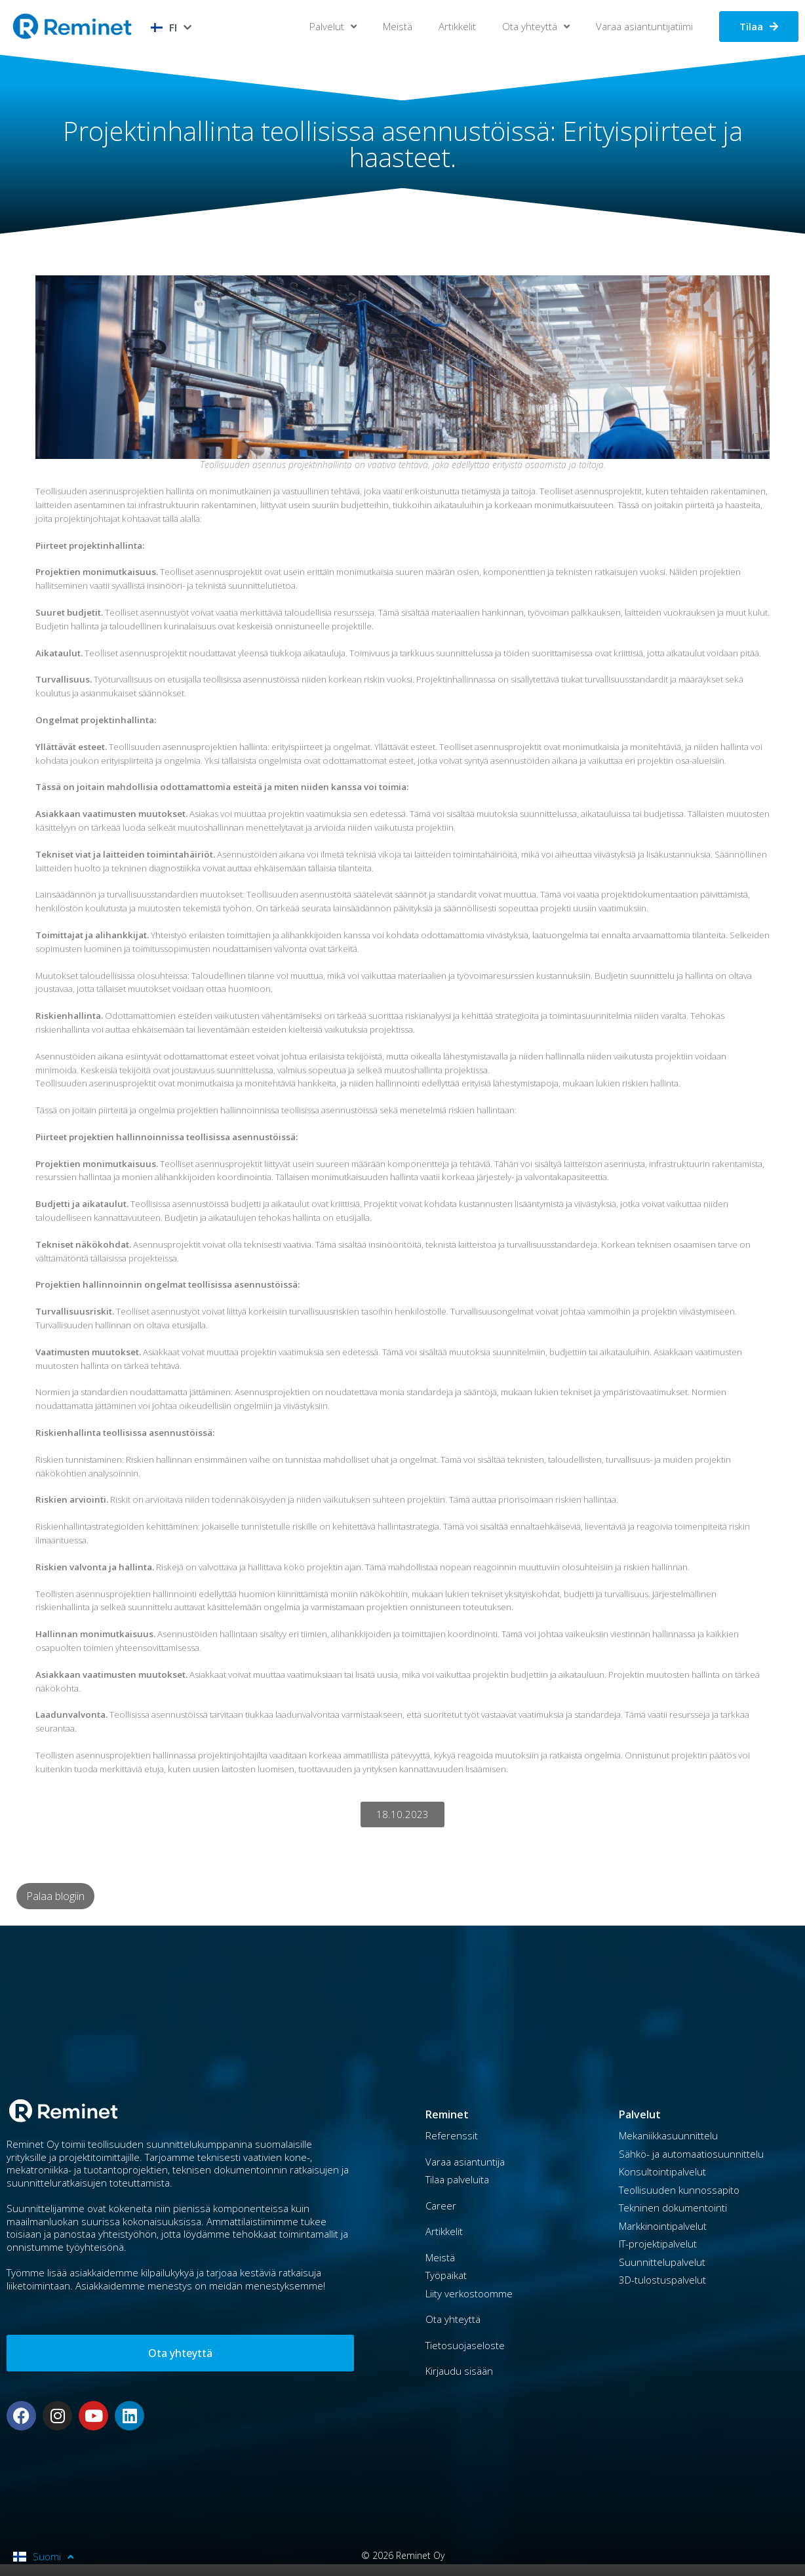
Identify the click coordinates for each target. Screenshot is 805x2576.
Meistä (397, 26)
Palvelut (333, 26)
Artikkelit (457, 26)
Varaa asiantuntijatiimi (644, 26)
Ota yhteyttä (536, 26)
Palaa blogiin (55, 1896)
